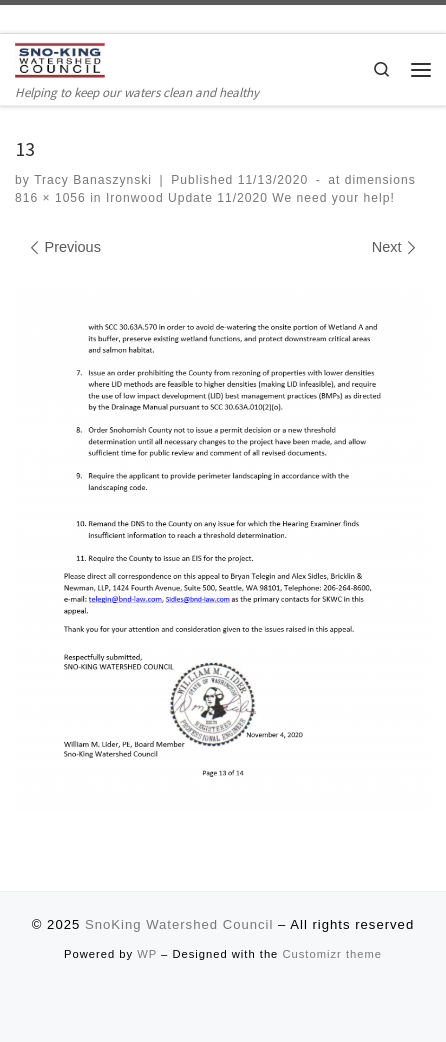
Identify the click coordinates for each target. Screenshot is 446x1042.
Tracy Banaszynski (93, 180)
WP (147, 954)
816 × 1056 (50, 198)
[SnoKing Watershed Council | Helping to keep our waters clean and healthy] (60, 60)
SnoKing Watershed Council (179, 924)
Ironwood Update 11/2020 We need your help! (248, 198)
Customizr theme (332, 954)
